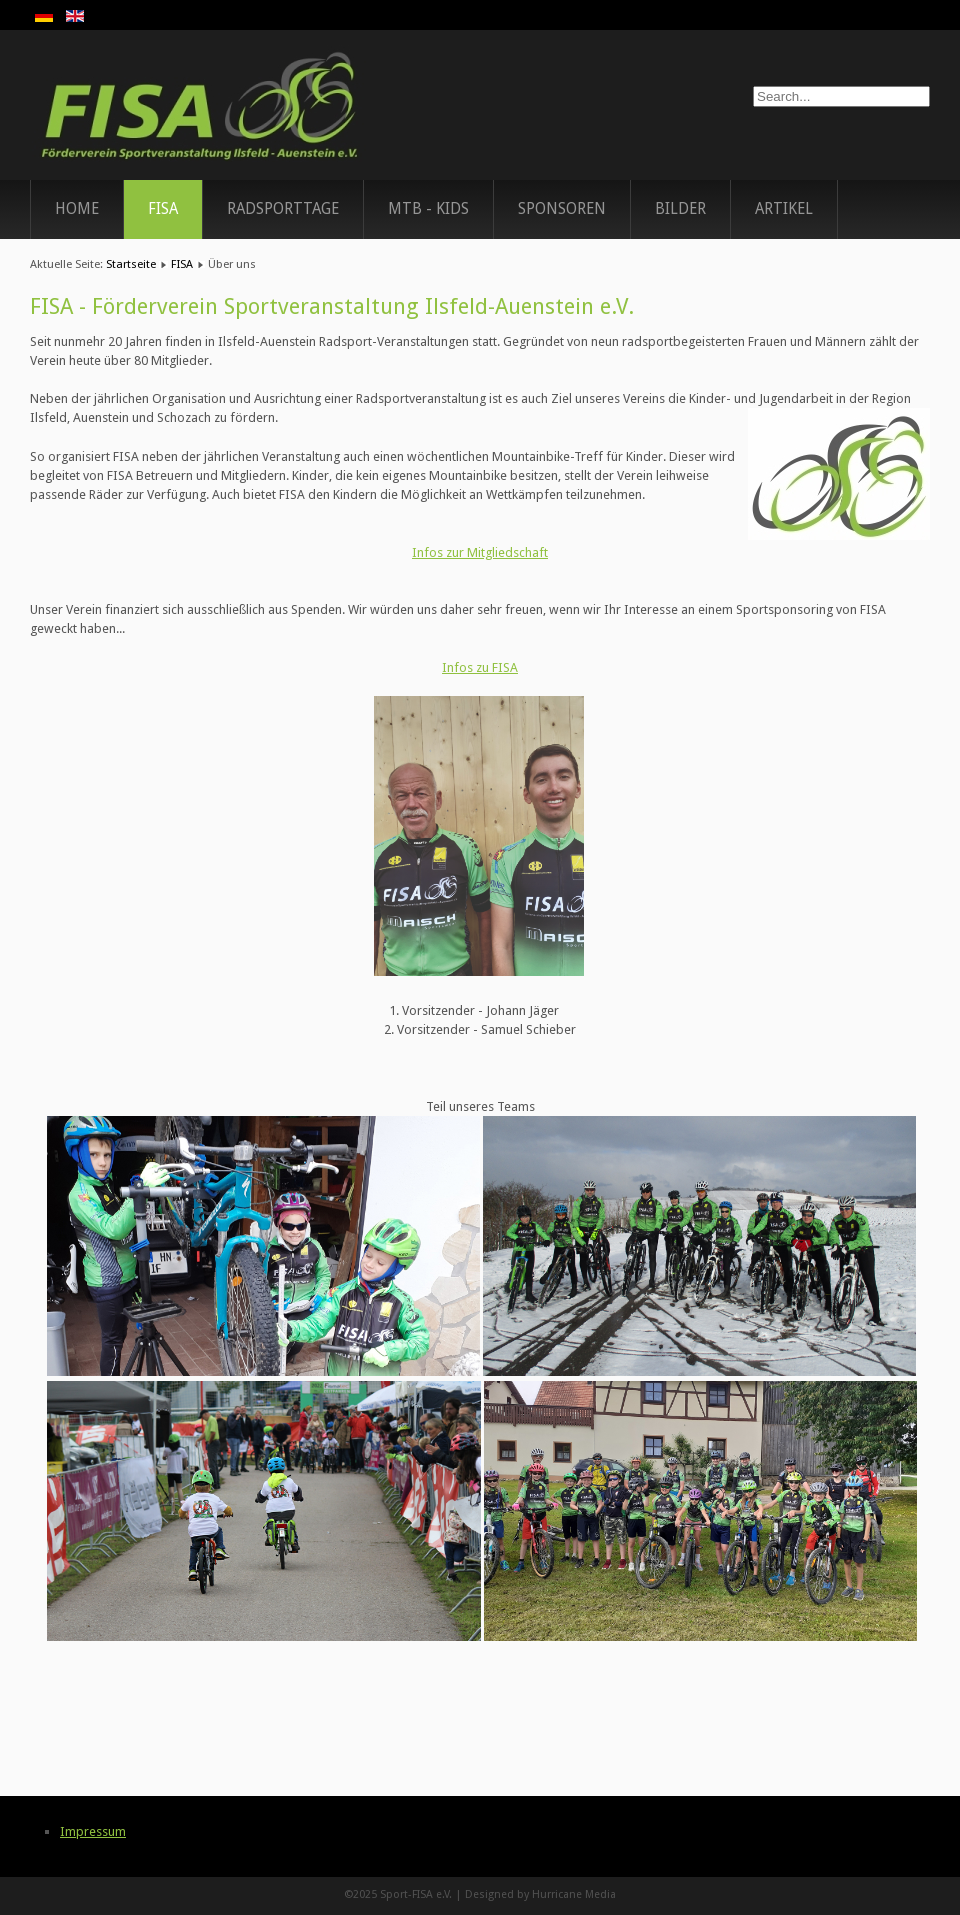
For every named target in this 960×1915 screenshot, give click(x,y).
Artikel (784, 209)
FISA (163, 209)
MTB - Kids (428, 209)
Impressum (93, 1831)
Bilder (680, 209)
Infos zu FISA (480, 667)
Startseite (131, 264)
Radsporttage (283, 209)
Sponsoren (562, 209)
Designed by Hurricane (525, 1894)
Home (77, 209)
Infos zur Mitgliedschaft (480, 552)
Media (600, 1894)
